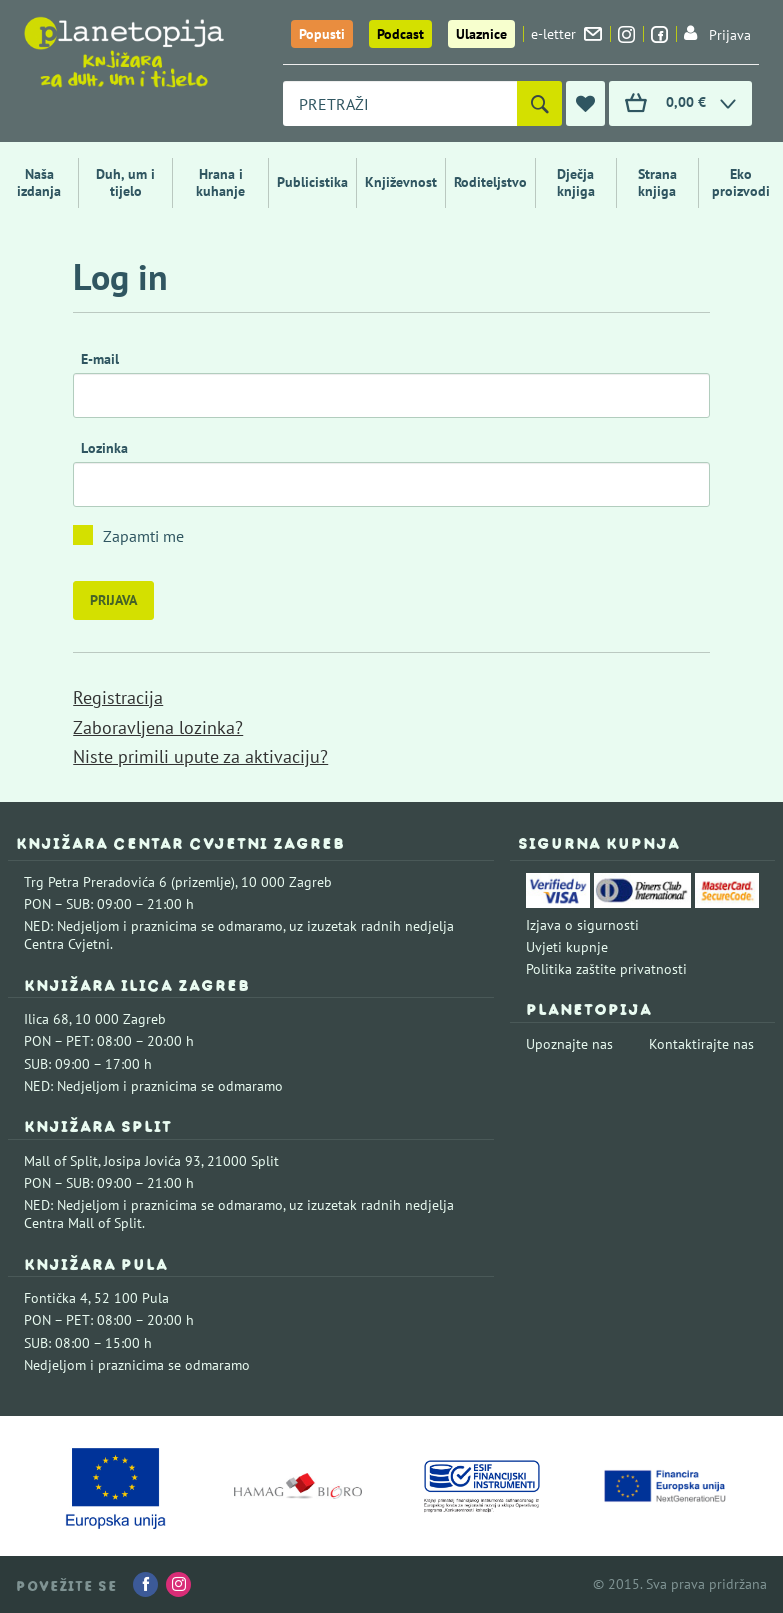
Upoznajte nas (569, 1044)
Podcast (400, 34)
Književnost (401, 182)
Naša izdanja (39, 182)
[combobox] (400, 103)
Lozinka (104, 448)
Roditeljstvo (490, 182)
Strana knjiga (657, 182)
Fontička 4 (56, 1298)
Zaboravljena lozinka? (158, 727)
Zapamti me (143, 536)
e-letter (566, 34)
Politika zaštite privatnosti (606, 969)
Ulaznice (481, 34)
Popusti (322, 34)
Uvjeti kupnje (567, 947)
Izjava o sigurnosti (582, 925)
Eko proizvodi (741, 182)
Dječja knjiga (576, 182)
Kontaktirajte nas (701, 1044)
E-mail (100, 359)
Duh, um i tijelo (125, 182)
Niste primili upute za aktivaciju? (200, 756)
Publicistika (312, 182)
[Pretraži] (539, 103)
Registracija (118, 697)
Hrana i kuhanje (220, 182)
